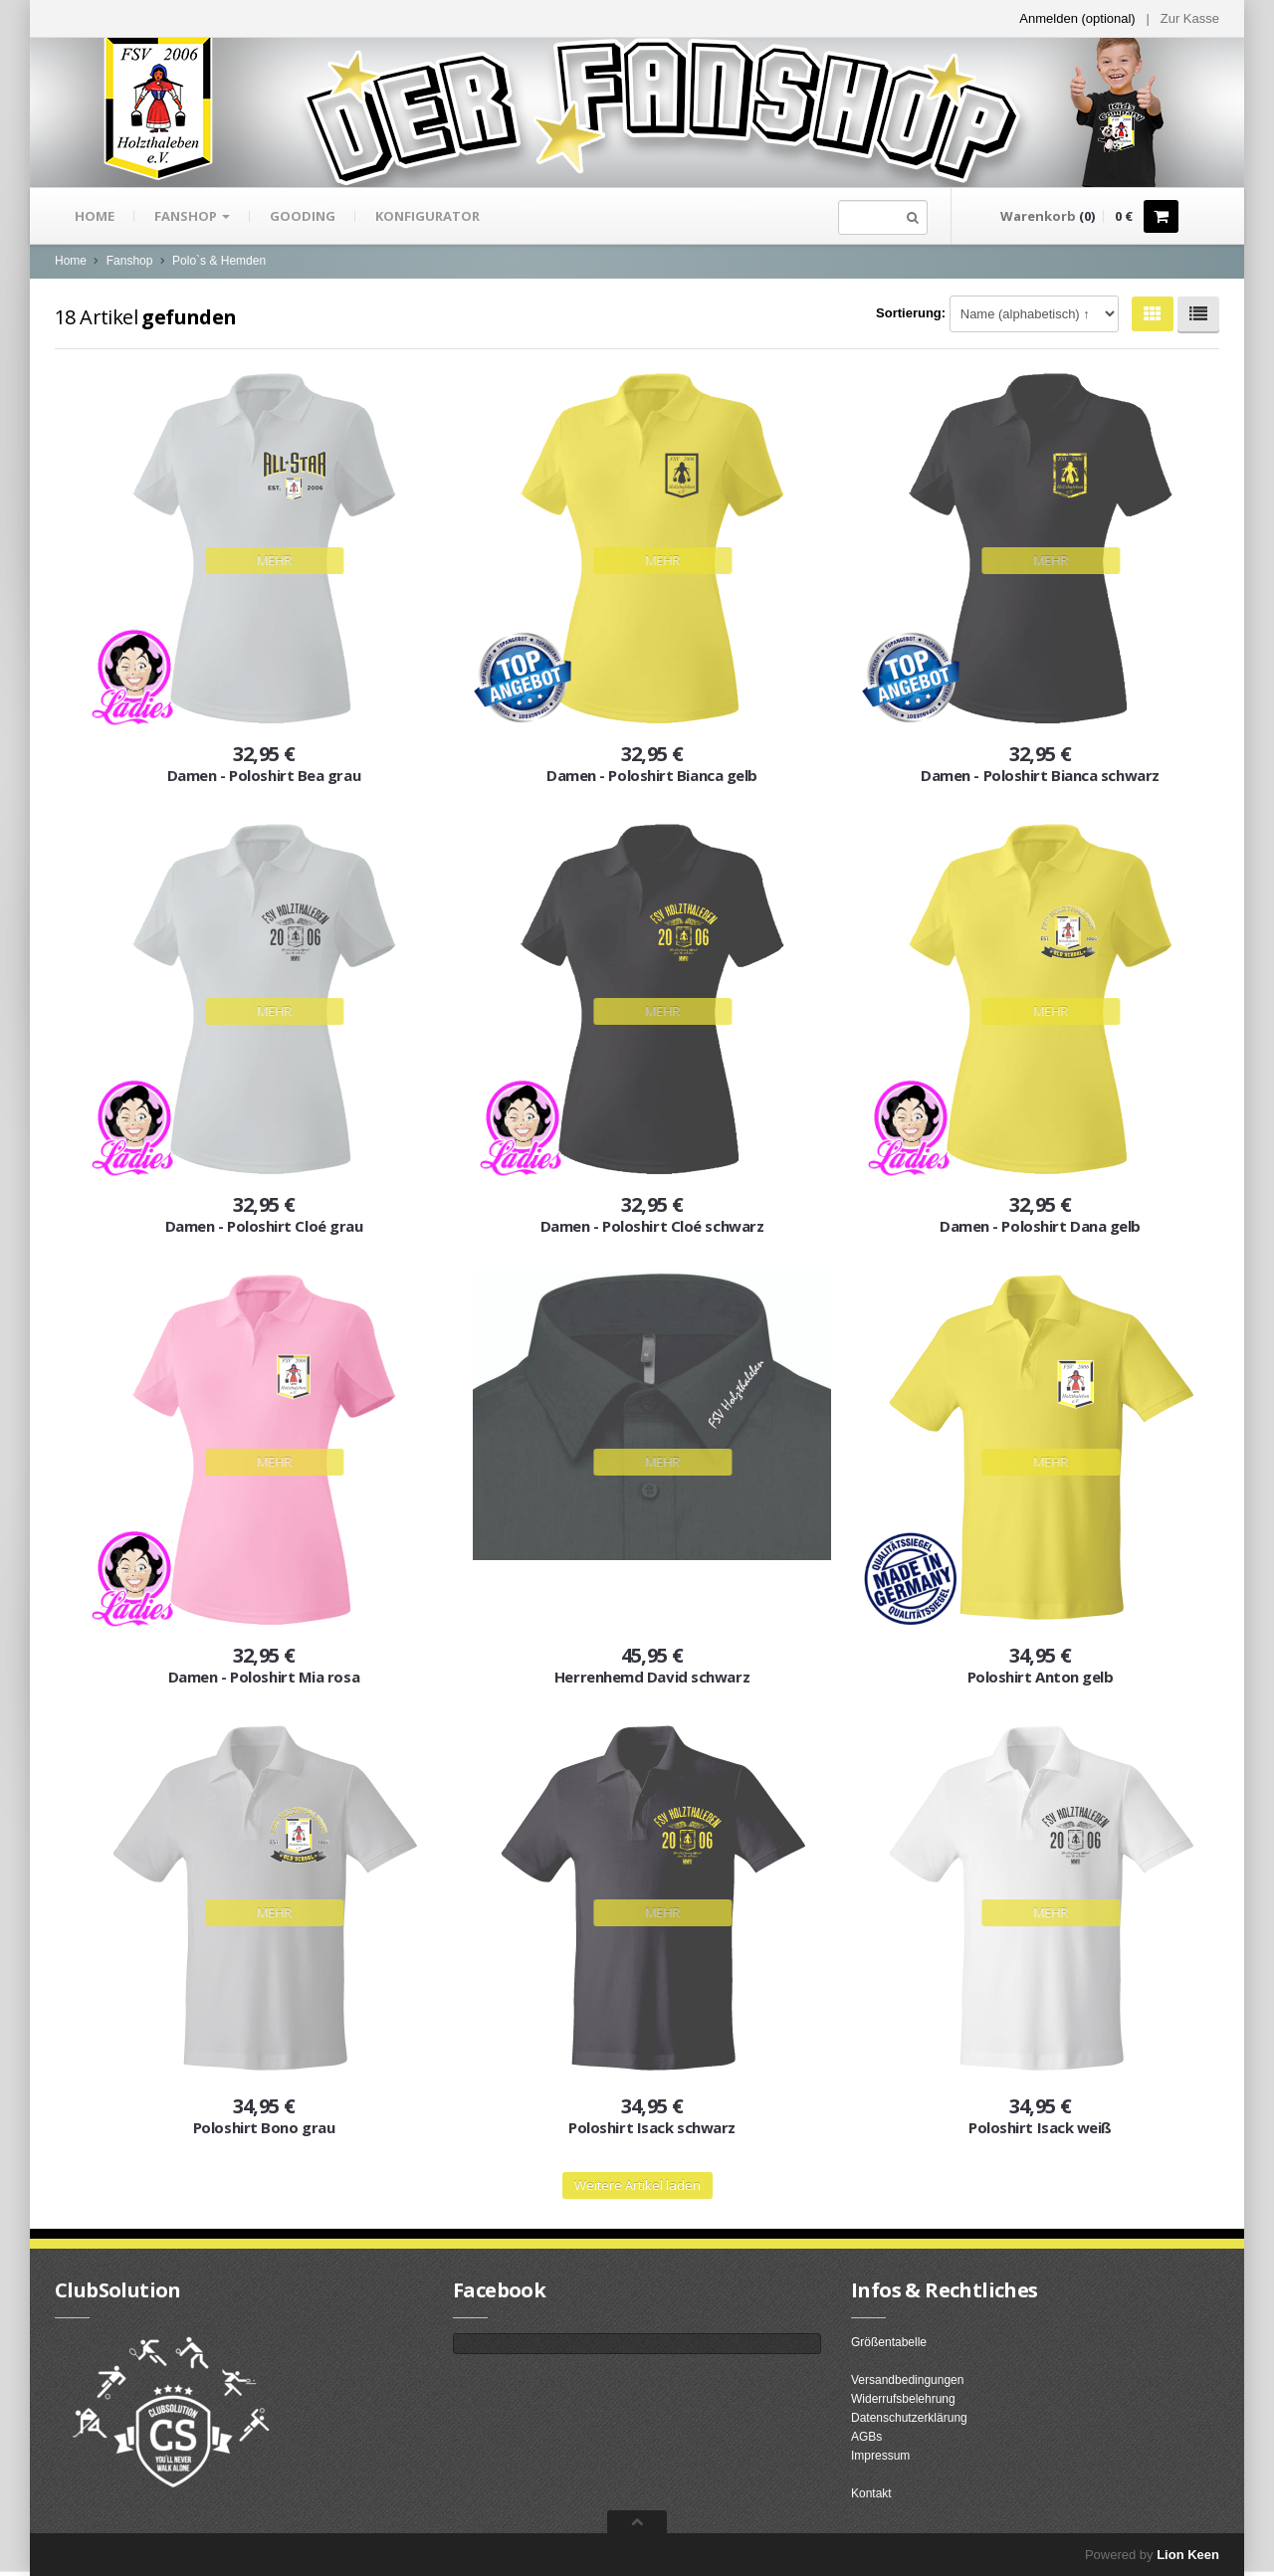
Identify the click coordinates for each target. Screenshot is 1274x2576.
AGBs (866, 2437)
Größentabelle (889, 2342)
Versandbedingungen (907, 2380)
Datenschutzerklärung (909, 2418)
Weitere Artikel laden (637, 2185)
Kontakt (871, 2493)
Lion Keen (1188, 2554)
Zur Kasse (1190, 18)
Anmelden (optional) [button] (1077, 18)
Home (94, 216)
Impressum (880, 2456)
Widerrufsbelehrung (903, 2399)
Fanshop (192, 216)
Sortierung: (911, 312)
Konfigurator (427, 216)
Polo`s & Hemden (219, 261)
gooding (302, 216)
